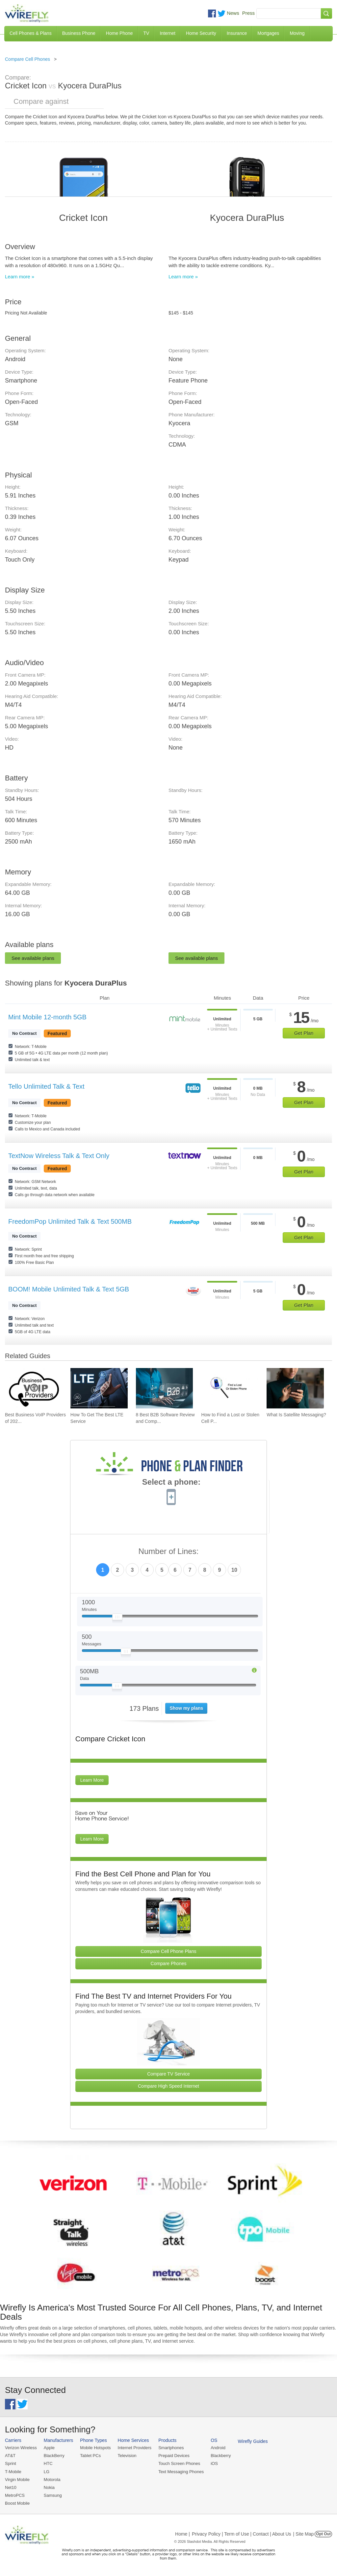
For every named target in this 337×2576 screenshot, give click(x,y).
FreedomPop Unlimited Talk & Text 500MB (70, 1221)
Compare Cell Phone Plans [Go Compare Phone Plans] (168, 1951)
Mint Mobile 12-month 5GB (47, 1017)
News (233, 13)
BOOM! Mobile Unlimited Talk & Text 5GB (68, 1289)
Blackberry (221, 2455)
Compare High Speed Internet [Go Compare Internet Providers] (168, 2086)
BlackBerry (54, 2455)
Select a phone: (171, 1483)
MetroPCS (15, 2495)
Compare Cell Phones (27, 59)
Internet (167, 33)
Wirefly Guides (253, 2441)
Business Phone (78, 33)
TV (146, 33)
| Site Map (303, 2534)
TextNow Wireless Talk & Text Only (58, 1155)
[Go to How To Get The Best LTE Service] (99, 1388)
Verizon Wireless (21, 2447)
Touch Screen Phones (179, 2463)
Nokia (49, 2487)
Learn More (92, 1780)
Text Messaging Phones (181, 2471)
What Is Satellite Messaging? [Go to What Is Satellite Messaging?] (296, 1414)
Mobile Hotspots (95, 2447)
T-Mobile (13, 2471)
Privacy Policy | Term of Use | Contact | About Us (241, 2534)
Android (218, 2447)
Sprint (10, 2463)
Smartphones (171, 2447)
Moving (297, 33)
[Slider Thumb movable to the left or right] (117, 1618)
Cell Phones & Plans (31, 33)
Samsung (53, 2495)
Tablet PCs (90, 2455)
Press (248, 13)
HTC (48, 2463)
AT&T (10, 2455)
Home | (182, 2534)
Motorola (52, 2479)
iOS (214, 2463)
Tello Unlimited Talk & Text (46, 1086)
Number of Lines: (169, 1551)
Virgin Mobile (17, 2479)
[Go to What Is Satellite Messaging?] (295, 1388)
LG (46, 2471)
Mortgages (268, 33)
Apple (49, 2447)
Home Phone (119, 33)
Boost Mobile (17, 2503)
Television (127, 2455)
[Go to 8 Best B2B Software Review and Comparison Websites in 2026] (164, 1388)
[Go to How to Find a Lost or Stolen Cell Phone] (229, 1388)
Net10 (10, 2487)
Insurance (237, 33)
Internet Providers (135, 2447)
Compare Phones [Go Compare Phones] (169, 1963)
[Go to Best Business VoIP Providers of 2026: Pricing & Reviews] (33, 1388)
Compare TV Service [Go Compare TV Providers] (168, 2074)
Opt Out (323, 2534)
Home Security (201, 33)
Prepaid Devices (174, 2455)
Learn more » (19, 276)
